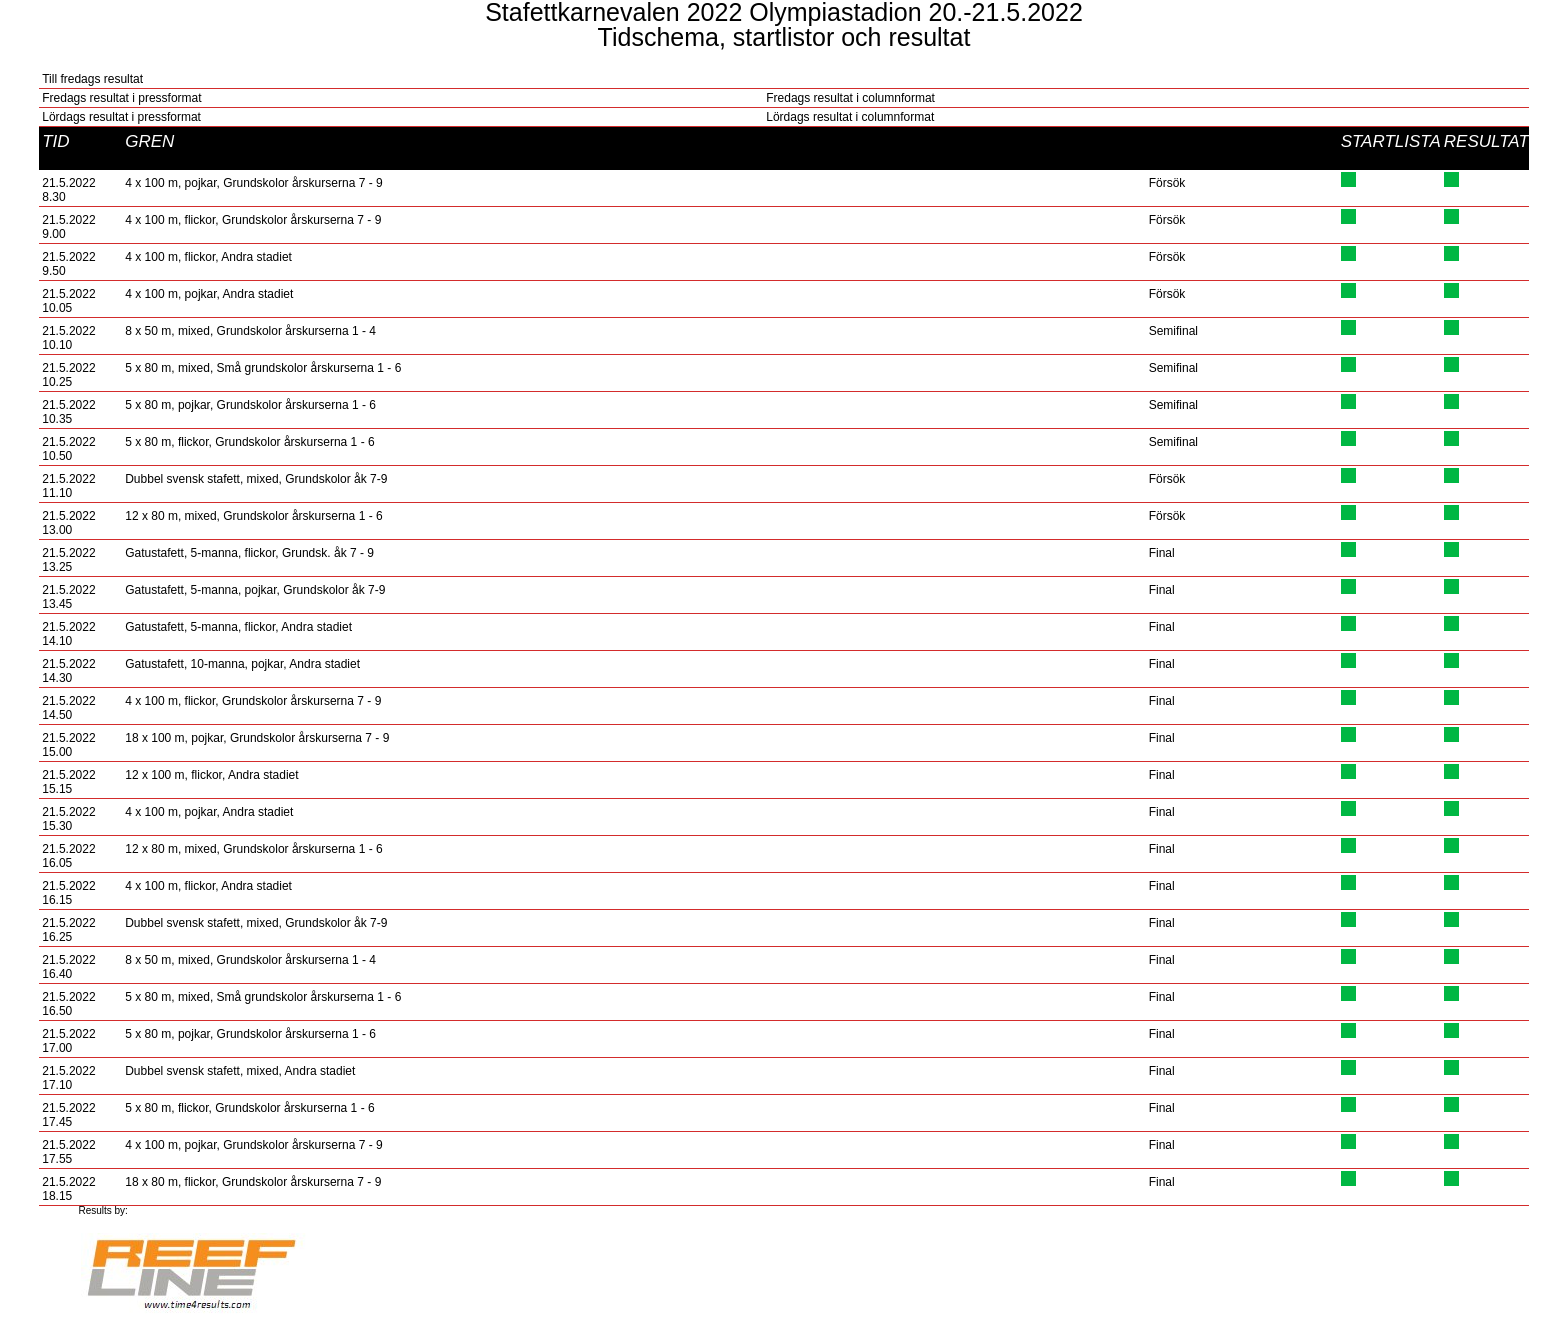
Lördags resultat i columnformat (850, 117)
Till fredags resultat (92, 79)
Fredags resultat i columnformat (850, 98)
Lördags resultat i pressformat (121, 117)
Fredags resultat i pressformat (121, 98)
